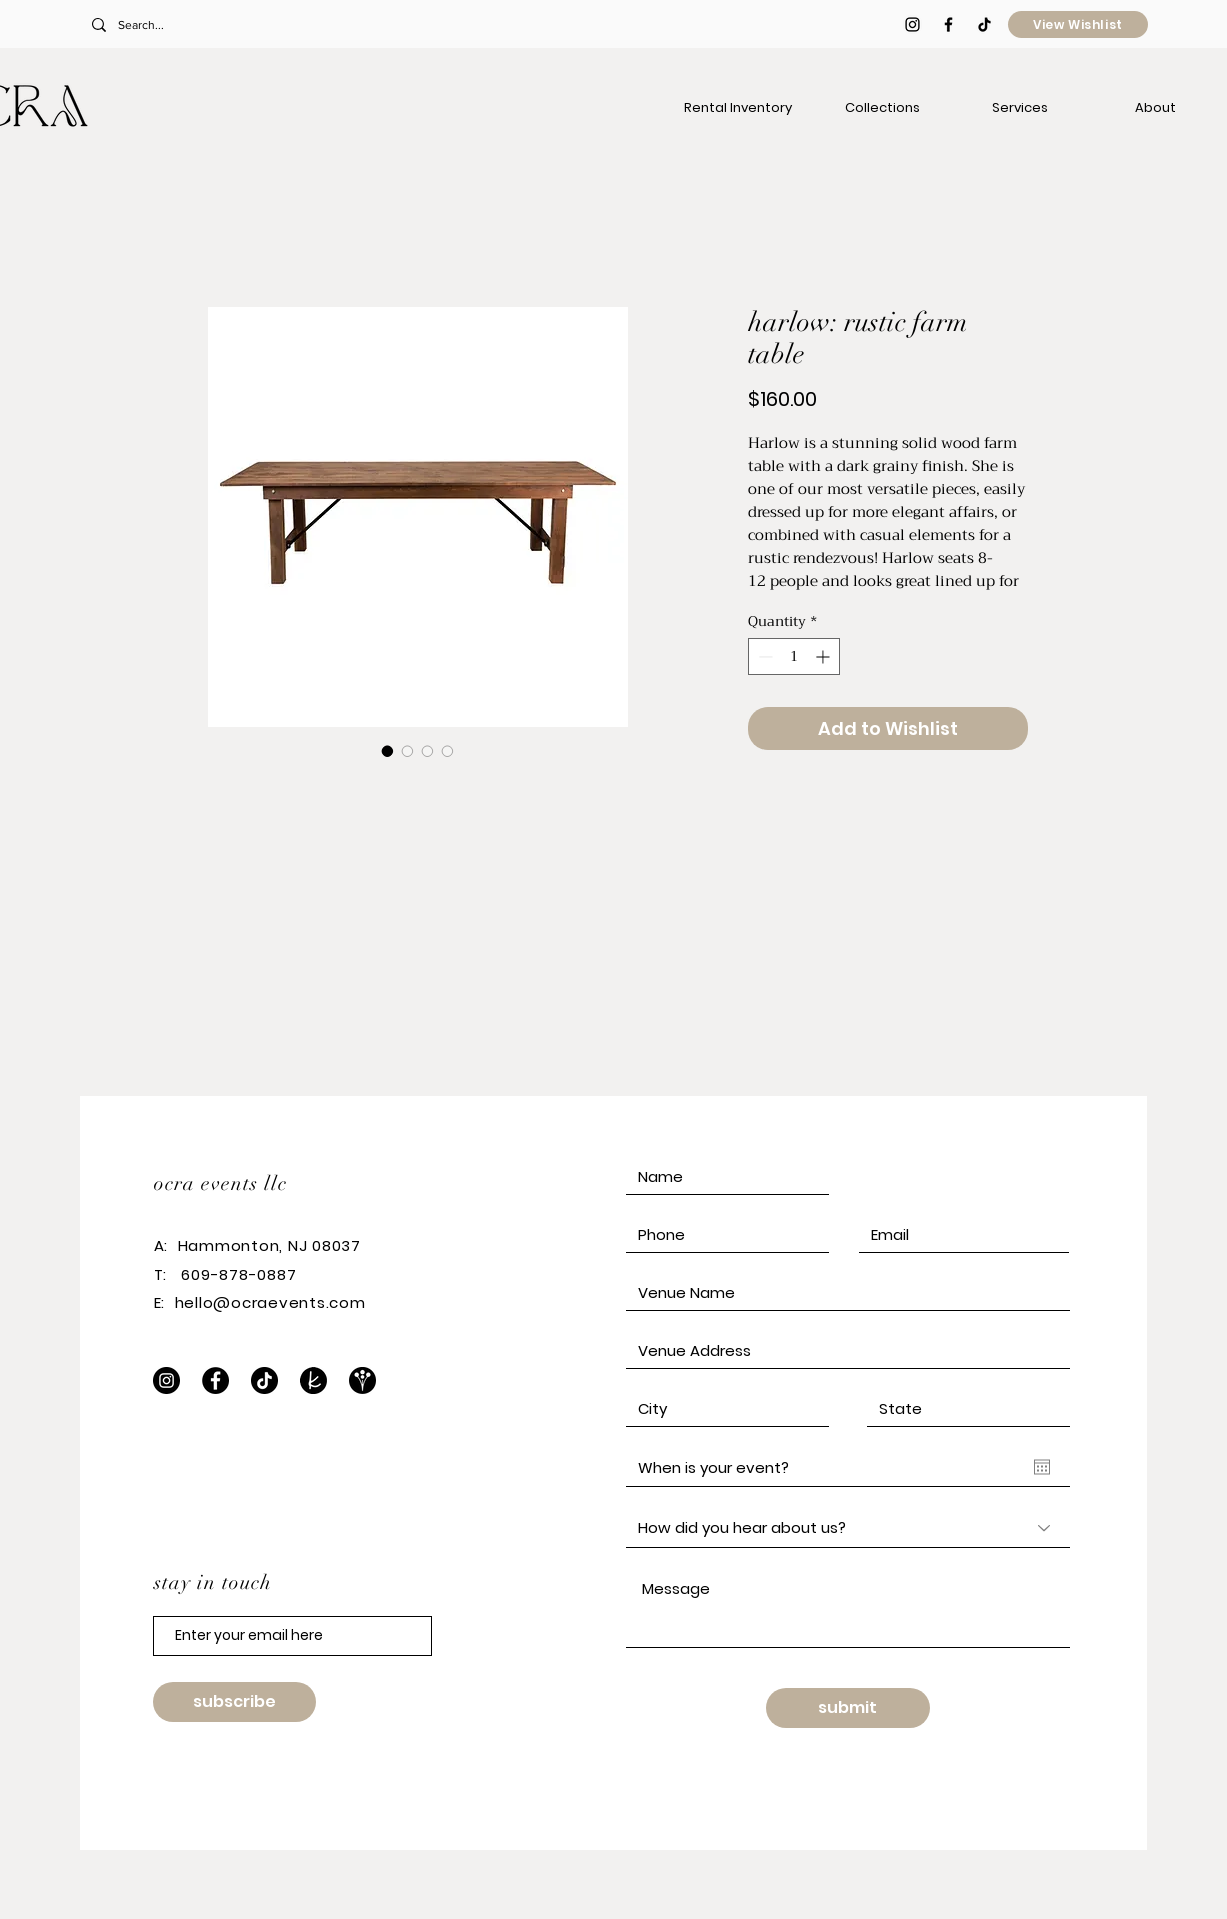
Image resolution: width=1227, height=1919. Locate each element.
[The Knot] (313, 1380)
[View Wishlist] (1078, 24)
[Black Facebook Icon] (948, 24)
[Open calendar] (1042, 1467)
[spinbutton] (794, 656)
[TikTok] (984, 24)
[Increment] (824, 656)
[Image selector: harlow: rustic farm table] (388, 751)
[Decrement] (763, 656)
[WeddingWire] (362, 1380)
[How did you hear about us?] (848, 1528)
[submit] (848, 1708)
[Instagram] (166, 1380)
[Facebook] (215, 1380)
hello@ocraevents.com (270, 1302)
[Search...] (223, 25)
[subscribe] (234, 1702)
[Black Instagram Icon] (912, 24)
